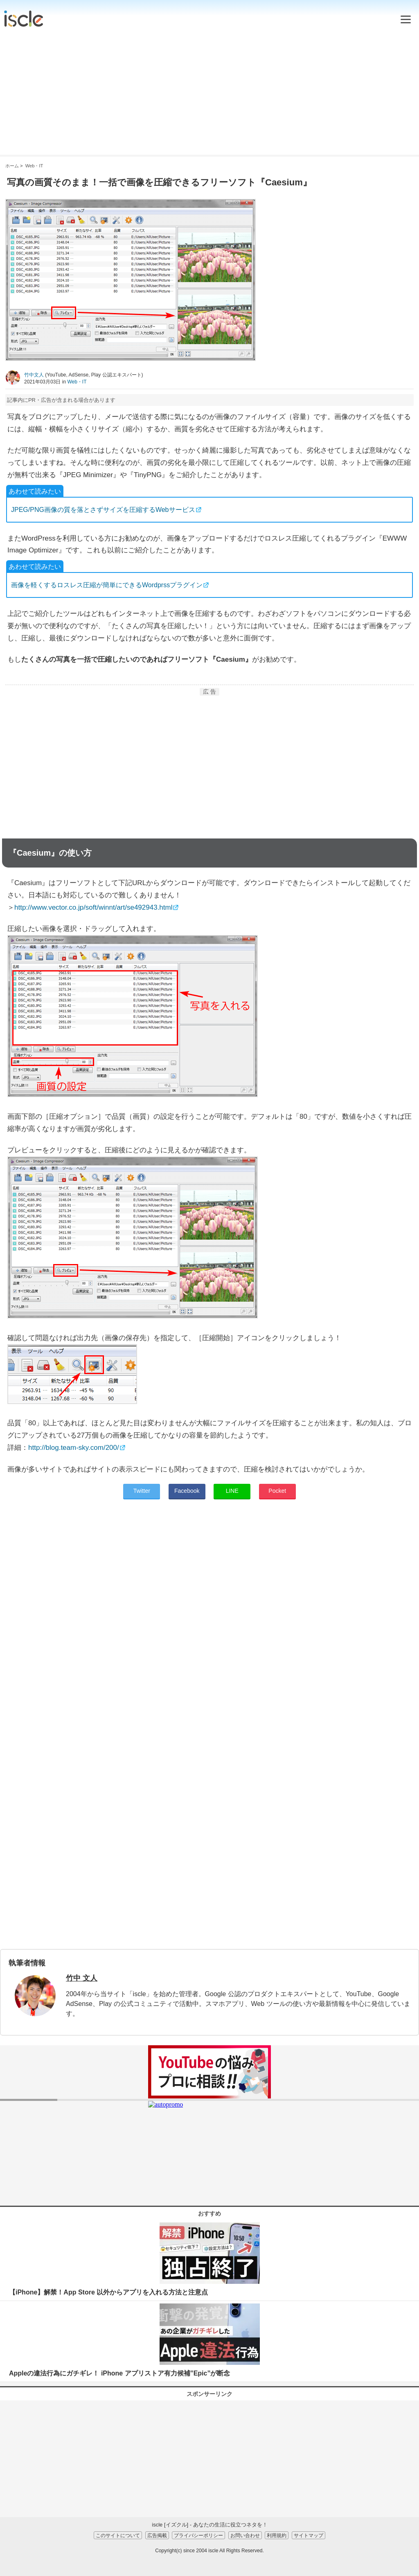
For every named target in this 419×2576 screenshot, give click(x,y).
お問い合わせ (245, 2535)
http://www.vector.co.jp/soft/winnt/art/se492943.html (93, 907)
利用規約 (276, 2535)
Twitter (141, 1490)
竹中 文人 (81, 1978)
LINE (232, 1490)
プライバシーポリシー (198, 2535)
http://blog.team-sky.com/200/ (73, 1447)
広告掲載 (157, 2535)
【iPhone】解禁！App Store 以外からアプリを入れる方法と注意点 (108, 2292)
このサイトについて (118, 2535)
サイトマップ (308, 2535)
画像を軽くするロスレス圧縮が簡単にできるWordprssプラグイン (107, 584)
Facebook (186, 1490)
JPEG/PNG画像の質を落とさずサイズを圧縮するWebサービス (103, 509)
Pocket (277, 1490)
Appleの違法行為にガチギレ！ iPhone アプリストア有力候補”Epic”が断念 (119, 2373)
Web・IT (76, 382)
